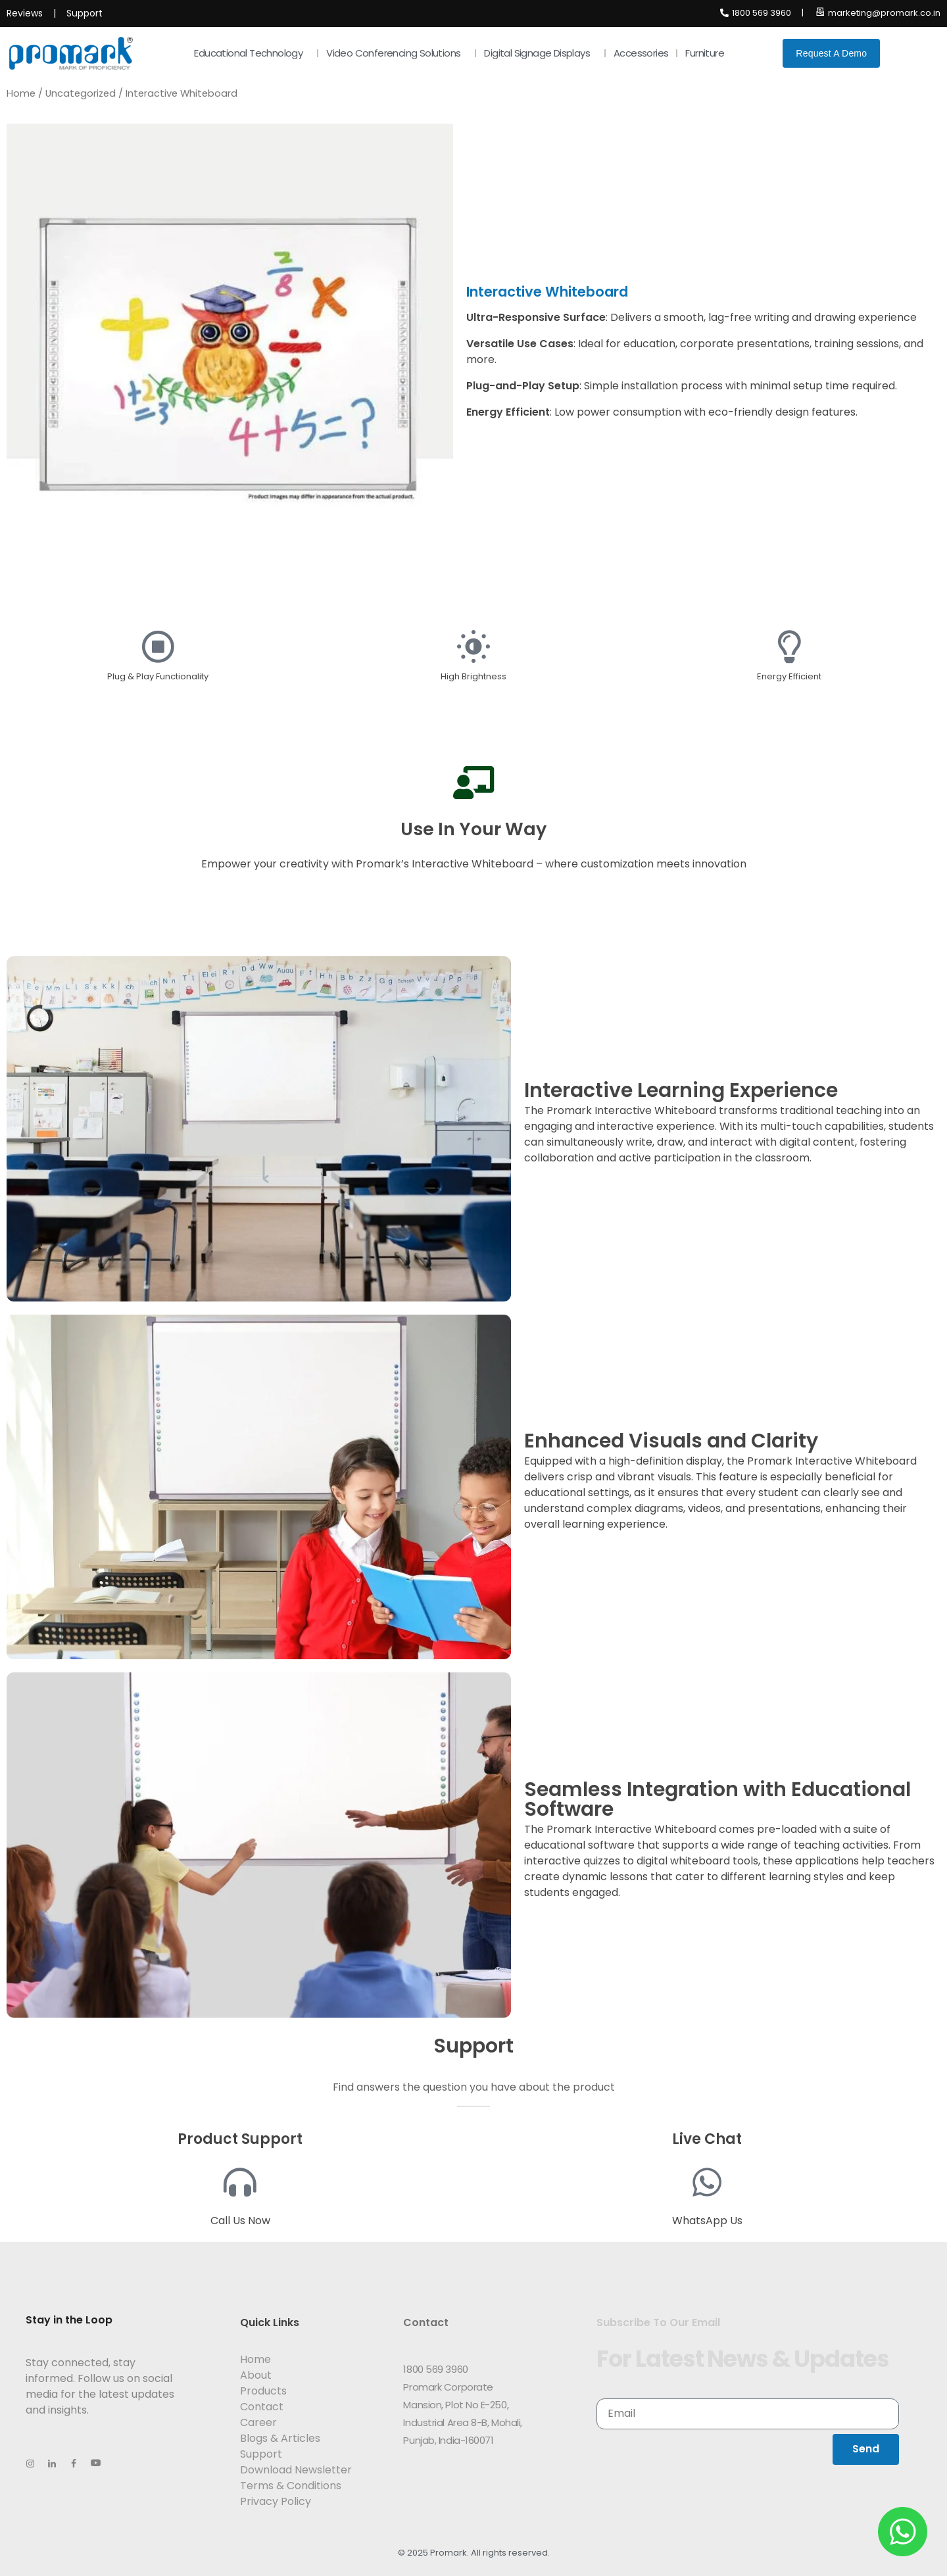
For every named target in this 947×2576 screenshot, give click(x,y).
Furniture (708, 53)
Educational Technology (251, 53)
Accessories (641, 53)
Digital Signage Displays (540, 53)
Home (21, 93)
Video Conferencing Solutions (396, 53)
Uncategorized (80, 93)
